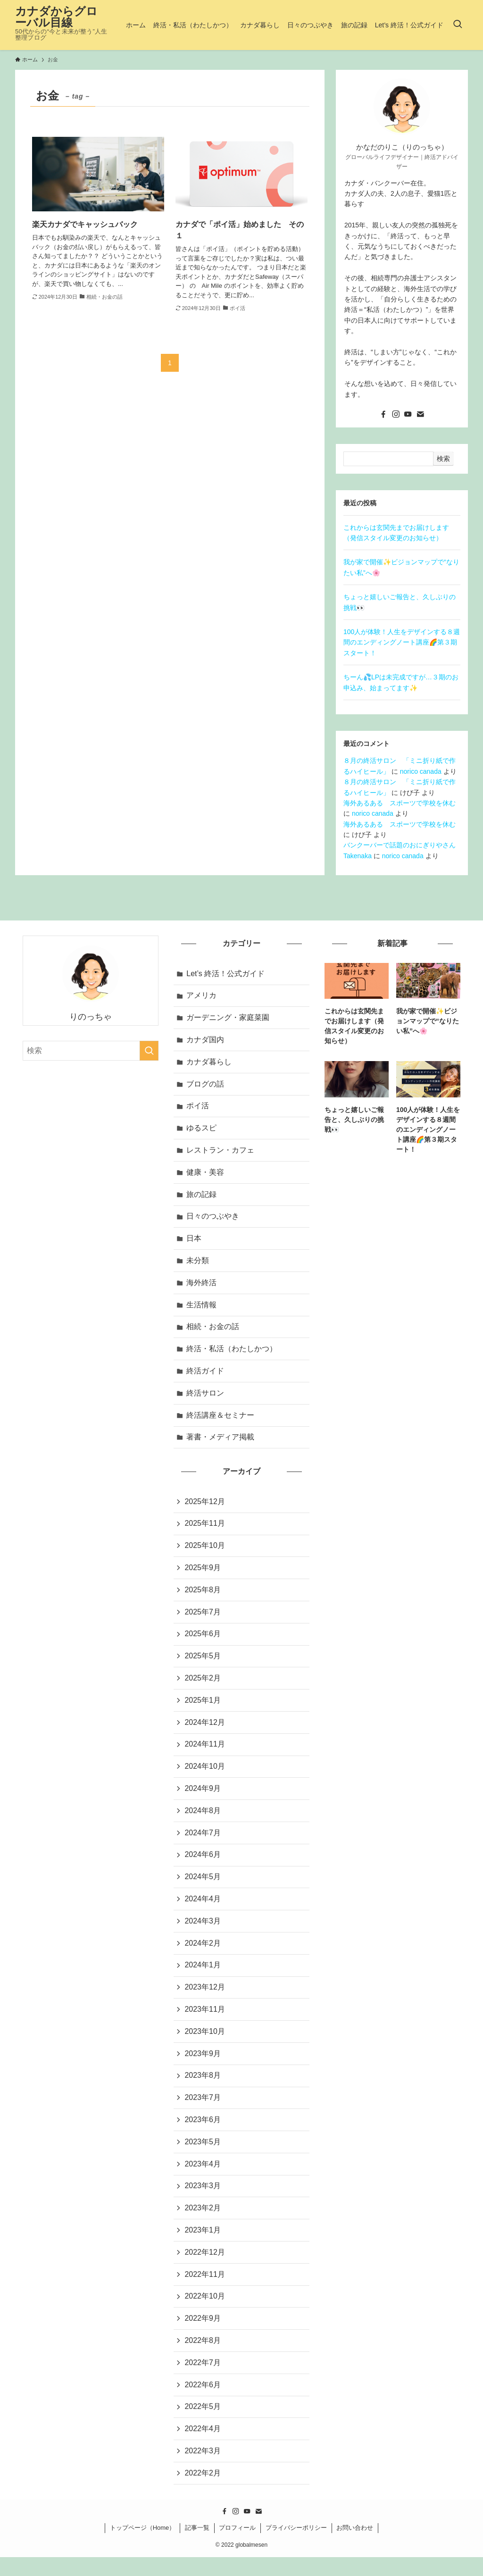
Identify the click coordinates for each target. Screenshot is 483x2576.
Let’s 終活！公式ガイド (226, 974)
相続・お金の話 (213, 1331)
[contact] (420, 414)
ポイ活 (198, 1108)
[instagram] (395, 414)
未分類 (198, 1264)
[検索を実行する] (149, 1051)
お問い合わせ (354, 2546)
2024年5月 (203, 1888)
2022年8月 (203, 2357)
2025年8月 (203, 1597)
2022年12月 (205, 2268)
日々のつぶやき (213, 1219)
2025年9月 (203, 1575)
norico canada (420, 771)
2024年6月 (203, 1865)
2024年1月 (203, 1977)
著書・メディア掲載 (221, 1443)
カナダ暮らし (209, 1063)
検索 (443, 458)
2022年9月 (203, 2335)
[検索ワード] (90, 1051)
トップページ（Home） (142, 2546)
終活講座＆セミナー (221, 1421)
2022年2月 (203, 2491)
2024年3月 (203, 1932)
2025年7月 (203, 1619)
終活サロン (206, 1398)
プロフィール (237, 2546)
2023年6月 (203, 2134)
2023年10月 (205, 2044)
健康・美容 (206, 1175)
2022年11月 (205, 2290)
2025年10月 (205, 1552)
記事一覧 (197, 2546)
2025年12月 (205, 1508)
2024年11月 (205, 1753)
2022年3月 (203, 2469)
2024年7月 (203, 1843)
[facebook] (383, 414)
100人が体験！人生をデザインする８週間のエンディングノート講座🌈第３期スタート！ (401, 642)
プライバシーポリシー (296, 2546)
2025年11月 (205, 1530)
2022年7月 (203, 2379)
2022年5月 (203, 2424)
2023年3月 (203, 2201)
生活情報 (202, 1309)
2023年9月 (203, 2067)
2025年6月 (203, 1642)
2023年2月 (203, 2223)
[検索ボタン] (457, 25)
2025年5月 (203, 1664)
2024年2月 (203, 1955)
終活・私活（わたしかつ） (232, 1354)
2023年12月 (205, 2000)
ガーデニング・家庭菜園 (228, 1018)
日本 (194, 1242)
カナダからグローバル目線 (56, 17)
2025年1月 (203, 1709)
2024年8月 (203, 1821)
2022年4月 (203, 2446)
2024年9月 (203, 1798)
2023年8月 (203, 2089)
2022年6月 (203, 2402)
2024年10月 (205, 1776)
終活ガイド (206, 1376)
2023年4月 (203, 2179)
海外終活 (202, 1286)
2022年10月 (205, 2312)
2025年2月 (203, 1686)
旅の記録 (202, 1197)
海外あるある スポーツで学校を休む (399, 803)
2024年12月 (205, 1731)
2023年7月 (203, 2112)
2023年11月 (205, 2022)
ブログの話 (206, 1085)
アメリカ (202, 996)
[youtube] (408, 414)
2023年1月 (203, 2245)
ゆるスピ (202, 1130)
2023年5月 (203, 2156)
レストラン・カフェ (221, 1152)
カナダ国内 (206, 1041)
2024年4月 (203, 1910)
